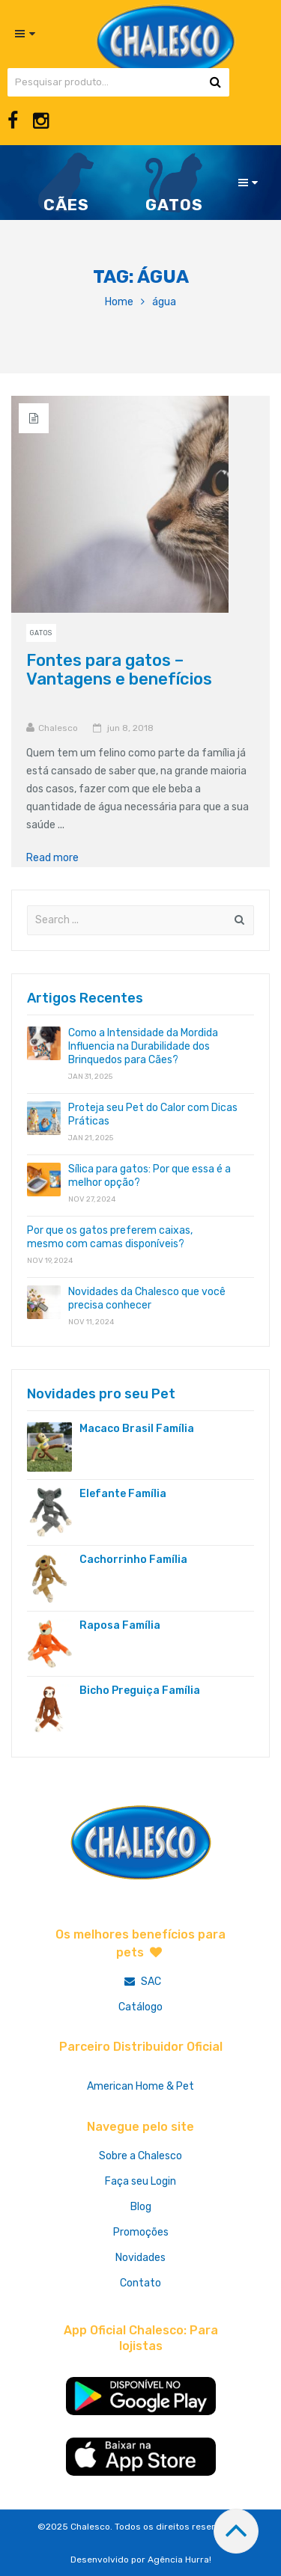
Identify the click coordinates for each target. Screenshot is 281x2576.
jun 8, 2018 (130, 728)
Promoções (141, 2232)
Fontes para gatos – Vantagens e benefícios (119, 669)
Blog (140, 2206)
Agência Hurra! (179, 2559)
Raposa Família (119, 1625)
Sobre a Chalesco (140, 2156)
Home (119, 302)
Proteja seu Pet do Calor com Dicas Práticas (153, 1114)
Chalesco (58, 728)
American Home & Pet (140, 2086)
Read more (57, 858)
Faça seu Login (140, 2181)
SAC (140, 1981)
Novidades (140, 2257)
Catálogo (140, 2007)
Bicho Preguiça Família (139, 1690)
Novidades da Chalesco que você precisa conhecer (147, 1298)
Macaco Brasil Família (136, 1428)
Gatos (41, 633)
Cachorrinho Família (133, 1559)
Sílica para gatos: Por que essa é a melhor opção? (149, 1176)
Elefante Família (122, 1493)
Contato (140, 2283)
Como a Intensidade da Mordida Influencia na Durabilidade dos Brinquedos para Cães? (143, 1046)
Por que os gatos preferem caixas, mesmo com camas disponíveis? (110, 1237)
